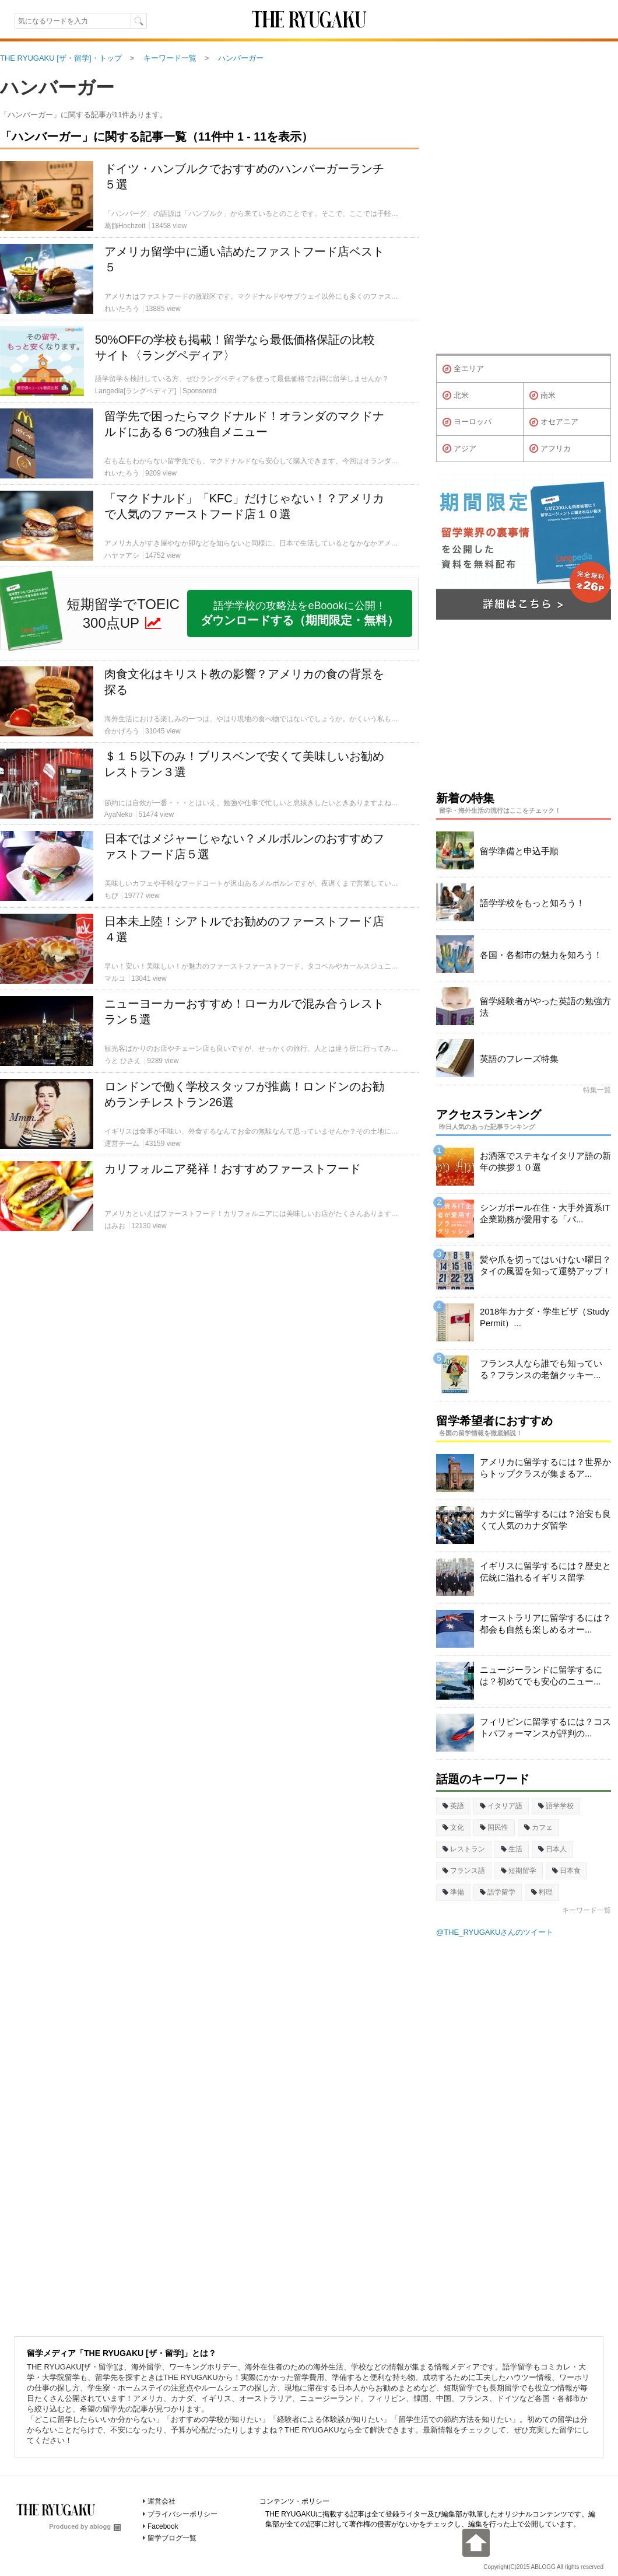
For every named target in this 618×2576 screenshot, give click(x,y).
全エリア (463, 369)
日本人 (552, 1849)
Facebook (163, 2526)
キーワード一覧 (586, 1910)
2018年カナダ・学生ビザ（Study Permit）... (544, 1317)
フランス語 (464, 1871)
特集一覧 (597, 1090)
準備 (453, 1892)
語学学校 (556, 1806)
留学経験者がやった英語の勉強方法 (545, 1007)
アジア (459, 448)
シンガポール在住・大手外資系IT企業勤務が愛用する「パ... (545, 1213)
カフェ (538, 1827)
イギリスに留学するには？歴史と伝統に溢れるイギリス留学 (545, 1571)
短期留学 (518, 1871)
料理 (542, 1892)
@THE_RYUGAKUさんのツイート (494, 1932)
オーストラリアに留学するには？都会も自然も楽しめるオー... (545, 1623)
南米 (542, 395)
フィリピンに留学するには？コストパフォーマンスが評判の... (545, 1727)
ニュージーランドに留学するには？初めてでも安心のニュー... (541, 1675)
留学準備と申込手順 (519, 851)
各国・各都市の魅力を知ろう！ (541, 955)
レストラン (464, 1849)
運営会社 (161, 2501)
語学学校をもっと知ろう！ (532, 903)
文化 (453, 1827)
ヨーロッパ (467, 422)
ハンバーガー (57, 87)
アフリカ (550, 448)
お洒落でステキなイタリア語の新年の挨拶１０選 (545, 1161)
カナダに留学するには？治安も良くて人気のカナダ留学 (545, 1519)
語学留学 (497, 1892)
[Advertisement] (209, 1374)
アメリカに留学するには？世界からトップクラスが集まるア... (545, 1468)
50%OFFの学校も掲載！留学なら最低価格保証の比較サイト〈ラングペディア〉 (235, 347)
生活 (511, 1849)
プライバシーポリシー (182, 2514)
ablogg (105, 2526)
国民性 (494, 1827)
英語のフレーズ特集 (519, 1059)
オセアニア (553, 422)
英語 (453, 1806)
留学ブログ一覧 (172, 2538)
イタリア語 (501, 1806)
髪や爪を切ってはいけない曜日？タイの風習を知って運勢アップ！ (545, 1265)
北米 (456, 395)
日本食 (566, 1871)
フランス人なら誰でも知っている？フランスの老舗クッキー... (541, 1369)
